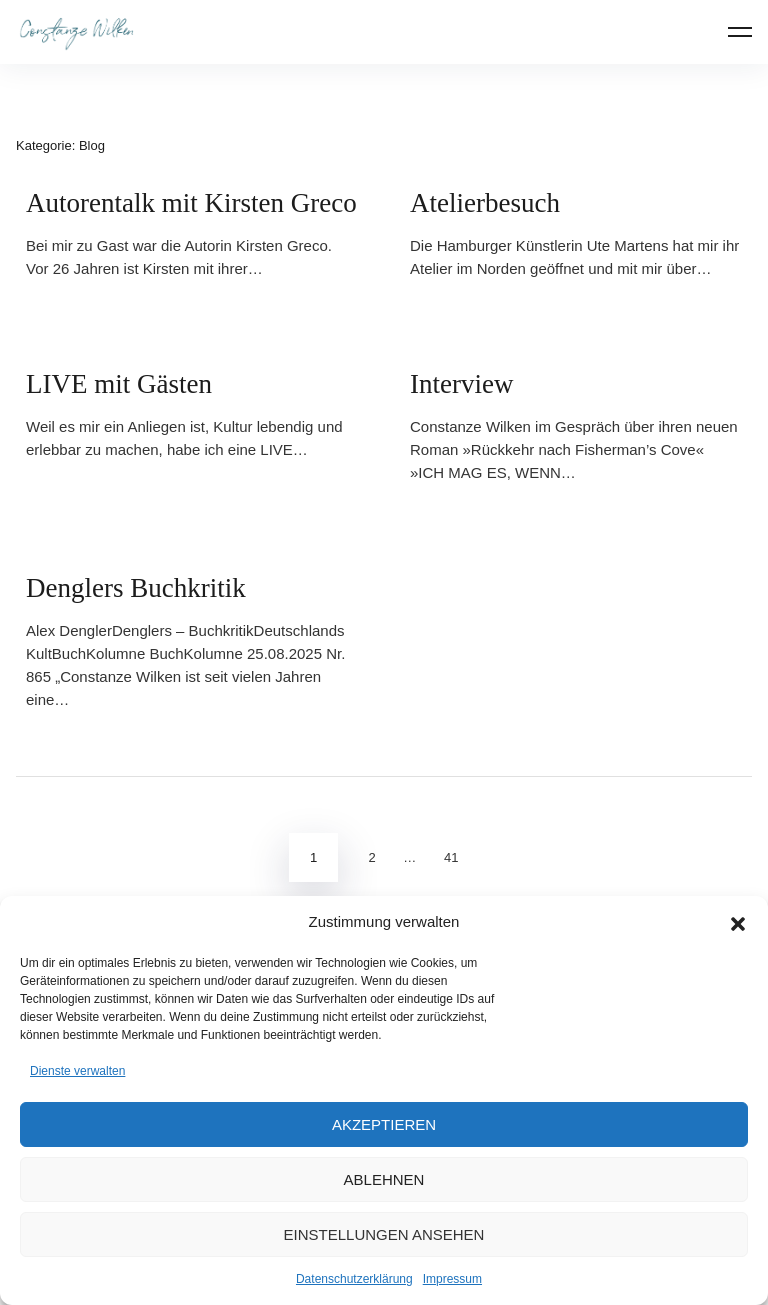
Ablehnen (384, 1179)
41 (451, 857)
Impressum (452, 1279)
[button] (738, 923)
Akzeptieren (384, 1124)
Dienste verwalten (77, 1071)
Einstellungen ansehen (384, 1234)
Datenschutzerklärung (354, 1279)
